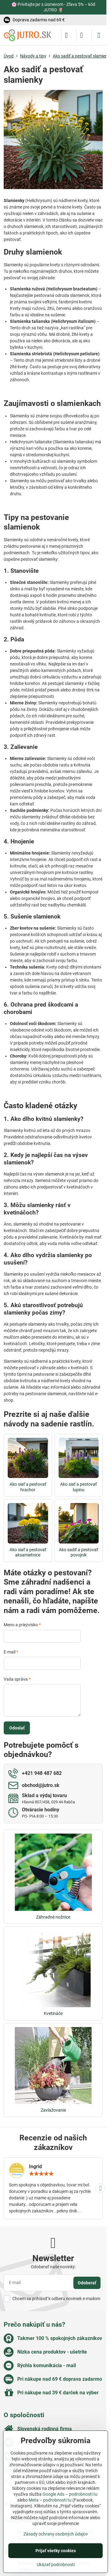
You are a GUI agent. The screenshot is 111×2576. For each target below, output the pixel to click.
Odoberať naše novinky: (53, 2266)
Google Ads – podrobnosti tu (70, 2494)
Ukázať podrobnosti (56, 2564)
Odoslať (17, 1727)
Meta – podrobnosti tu (50, 2500)
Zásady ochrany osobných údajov (55, 2534)
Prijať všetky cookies (55, 2550)
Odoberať (87, 2282)
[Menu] (99, 35)
